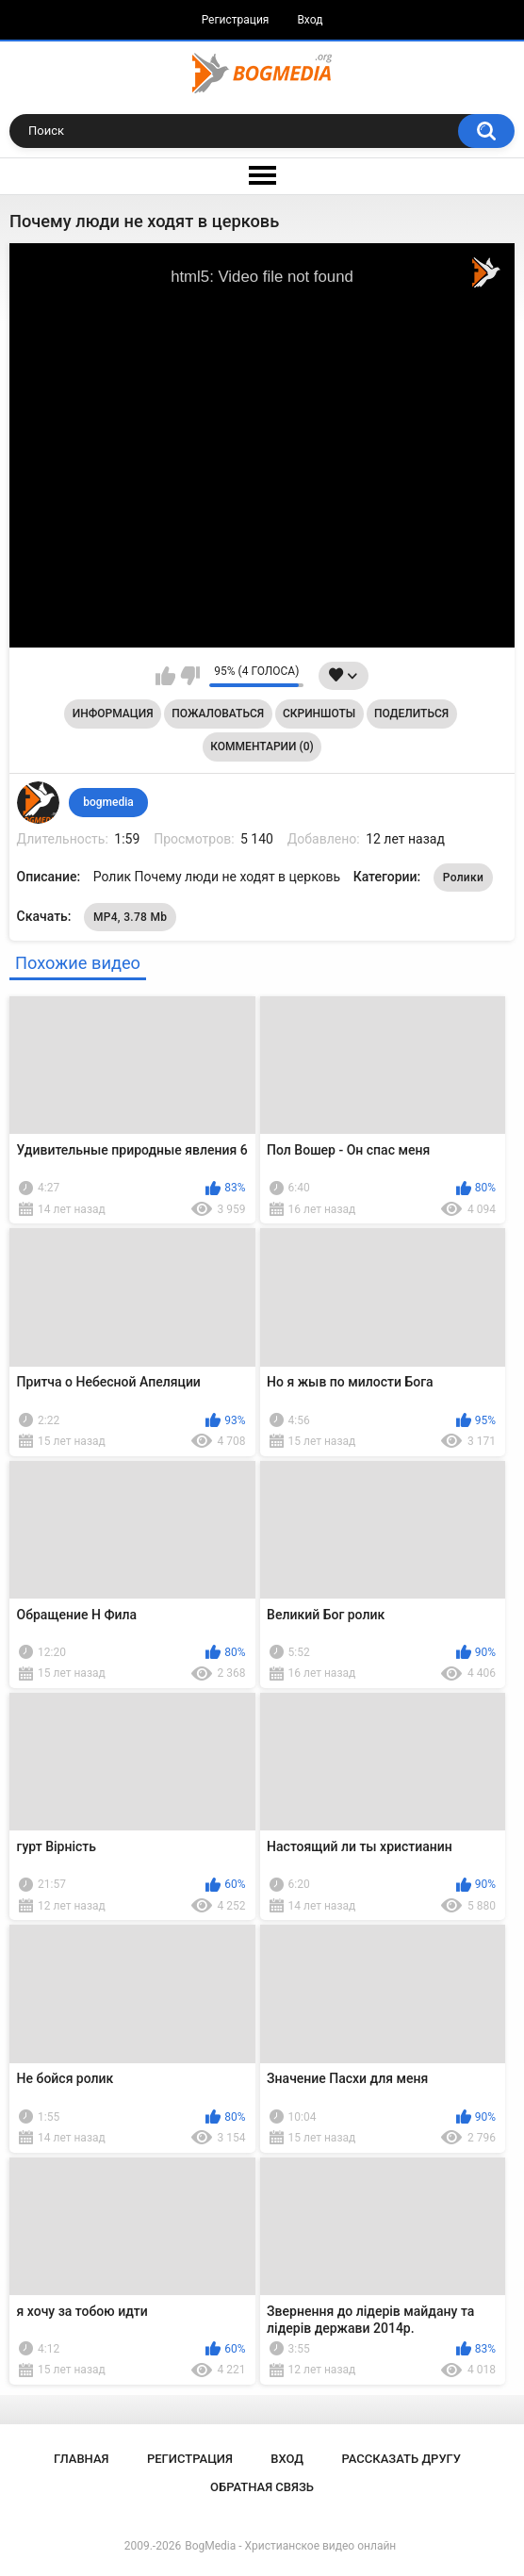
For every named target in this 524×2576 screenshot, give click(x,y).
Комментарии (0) (261, 746)
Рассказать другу (401, 2459)
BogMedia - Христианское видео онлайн (290, 2545)
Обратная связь (262, 2487)
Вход (309, 19)
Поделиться (411, 713)
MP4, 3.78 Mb (130, 917)
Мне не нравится (190, 675)
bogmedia (108, 802)
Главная (81, 2459)
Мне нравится (165, 675)
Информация (113, 713)
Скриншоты (319, 713)
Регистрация (236, 19)
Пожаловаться (218, 713)
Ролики (463, 877)
